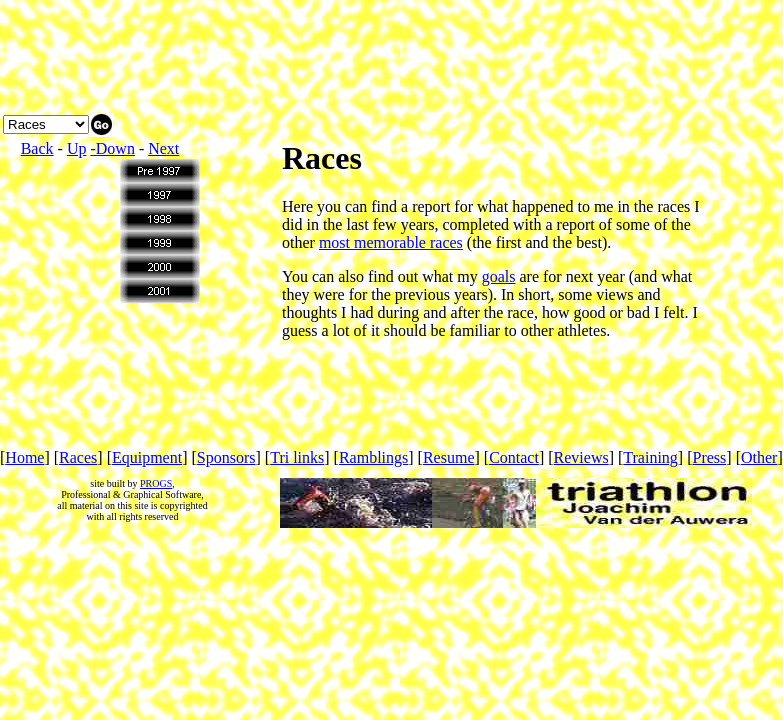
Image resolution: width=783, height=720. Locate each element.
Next (163, 148)
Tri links (297, 457)
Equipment (147, 457)
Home (24, 457)
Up (77, 148)
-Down (112, 148)
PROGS (156, 483)
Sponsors (226, 457)
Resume (449, 457)
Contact (514, 457)
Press (710, 457)
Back (37, 148)
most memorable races (391, 242)
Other (759, 457)
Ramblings (373, 457)
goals (499, 276)
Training (650, 457)
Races (78, 457)
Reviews (581, 457)
